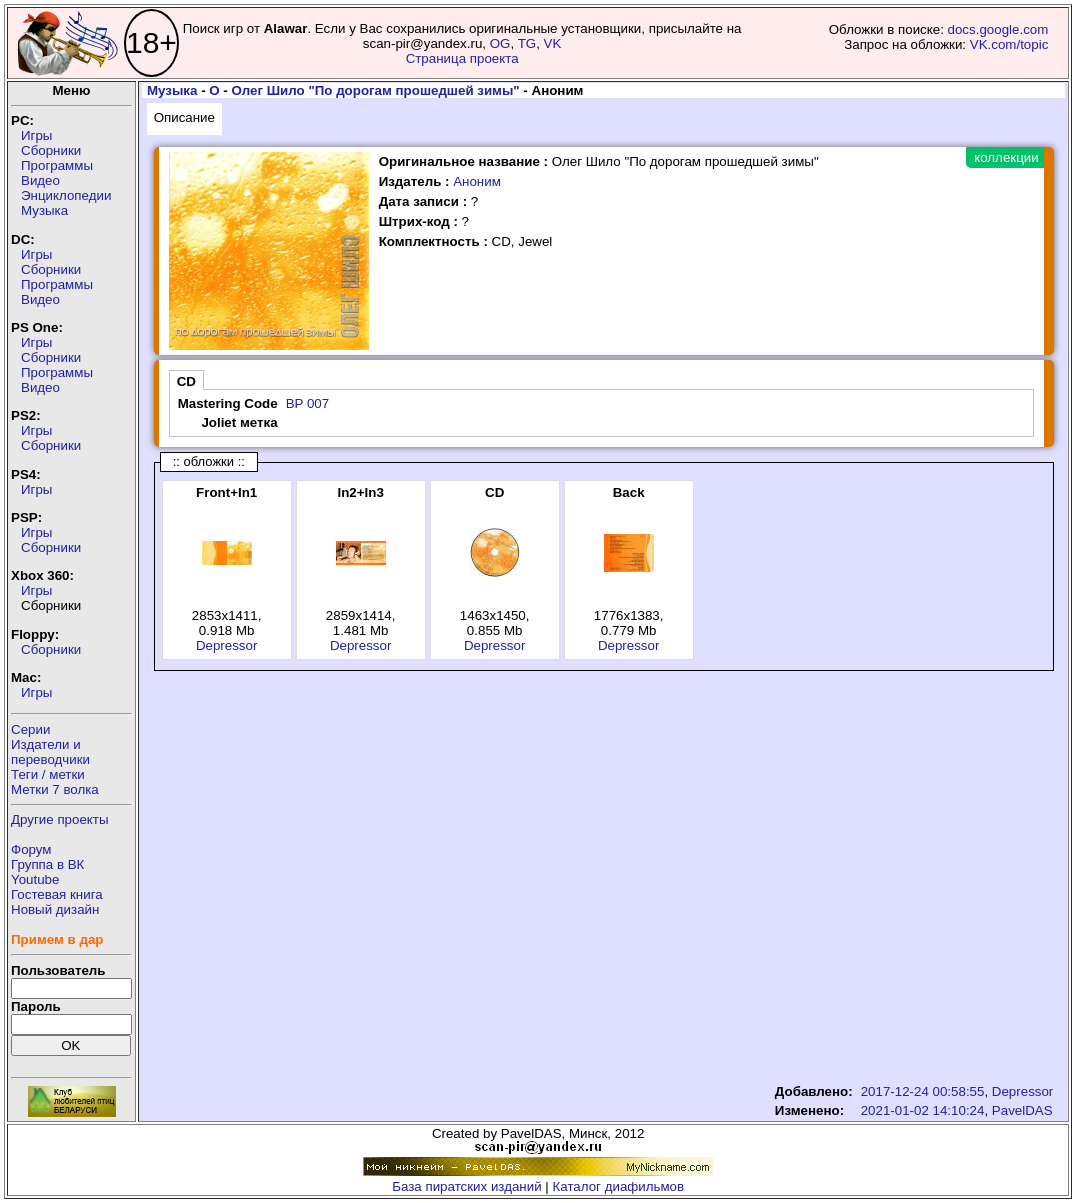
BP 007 (307, 403)
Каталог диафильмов (619, 1186)
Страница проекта (462, 58)
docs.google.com (998, 29)
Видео (40, 180)
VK (553, 43)
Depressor (226, 645)
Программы (57, 165)
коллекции (1006, 157)
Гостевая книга (57, 894)
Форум (31, 849)
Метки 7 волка (55, 789)
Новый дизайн (55, 909)
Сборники (51, 150)
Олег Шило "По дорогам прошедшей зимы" (376, 90)
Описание (184, 117)
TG (527, 43)
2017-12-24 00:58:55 (923, 1091)
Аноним (477, 181)
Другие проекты (60, 819)
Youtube (35, 879)
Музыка (44, 210)
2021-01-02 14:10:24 (923, 1110)
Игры (36, 135)
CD (186, 381)
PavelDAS (1022, 1110)
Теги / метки (48, 774)
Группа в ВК (47, 864)
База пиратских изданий (466, 1186)
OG (500, 43)
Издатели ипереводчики (50, 752)
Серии (30, 729)
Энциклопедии (66, 195)
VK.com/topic (1009, 44)
